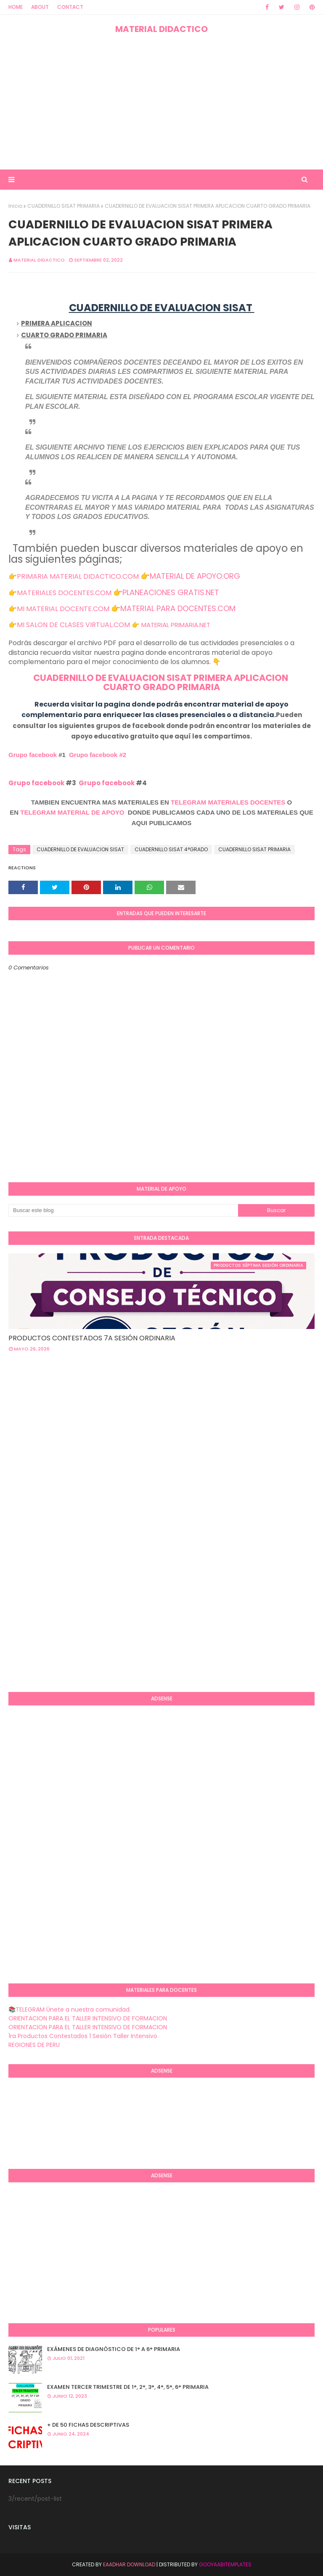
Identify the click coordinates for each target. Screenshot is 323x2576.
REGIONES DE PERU (34, 2045)
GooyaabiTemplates (225, 2564)
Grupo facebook (32, 754)
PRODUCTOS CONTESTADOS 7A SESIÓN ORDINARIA (91, 1338)
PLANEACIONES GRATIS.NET (170, 592)
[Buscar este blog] (123, 1210)
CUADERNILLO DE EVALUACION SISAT (80, 849)
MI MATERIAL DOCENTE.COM (63, 609)
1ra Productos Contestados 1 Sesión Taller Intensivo (82, 2036)
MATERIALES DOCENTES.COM (64, 593)
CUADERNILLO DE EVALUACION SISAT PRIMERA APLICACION (161, 678)
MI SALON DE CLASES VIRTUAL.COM (73, 625)
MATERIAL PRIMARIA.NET (175, 624)
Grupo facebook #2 (97, 754)
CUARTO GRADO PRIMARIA (161, 687)
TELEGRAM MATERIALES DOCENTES (228, 802)
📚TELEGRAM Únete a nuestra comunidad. (69, 2009)
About (40, 7)
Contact (70, 7)
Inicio (15, 205)
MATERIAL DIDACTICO (161, 29)
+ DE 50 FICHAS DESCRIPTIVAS (88, 2425)
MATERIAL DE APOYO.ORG (195, 576)
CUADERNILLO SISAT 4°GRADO (171, 849)
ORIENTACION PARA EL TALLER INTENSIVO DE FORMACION (87, 2018)
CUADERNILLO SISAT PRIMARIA (63, 205)
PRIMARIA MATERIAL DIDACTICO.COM (78, 576)
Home (15, 7)
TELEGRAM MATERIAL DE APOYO (72, 812)
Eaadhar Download (129, 2564)
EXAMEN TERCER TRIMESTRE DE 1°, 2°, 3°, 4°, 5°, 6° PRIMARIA (128, 2387)
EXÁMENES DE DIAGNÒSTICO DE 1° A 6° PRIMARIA (113, 2349)
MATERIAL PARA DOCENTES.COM (178, 608)
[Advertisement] (161, 102)
